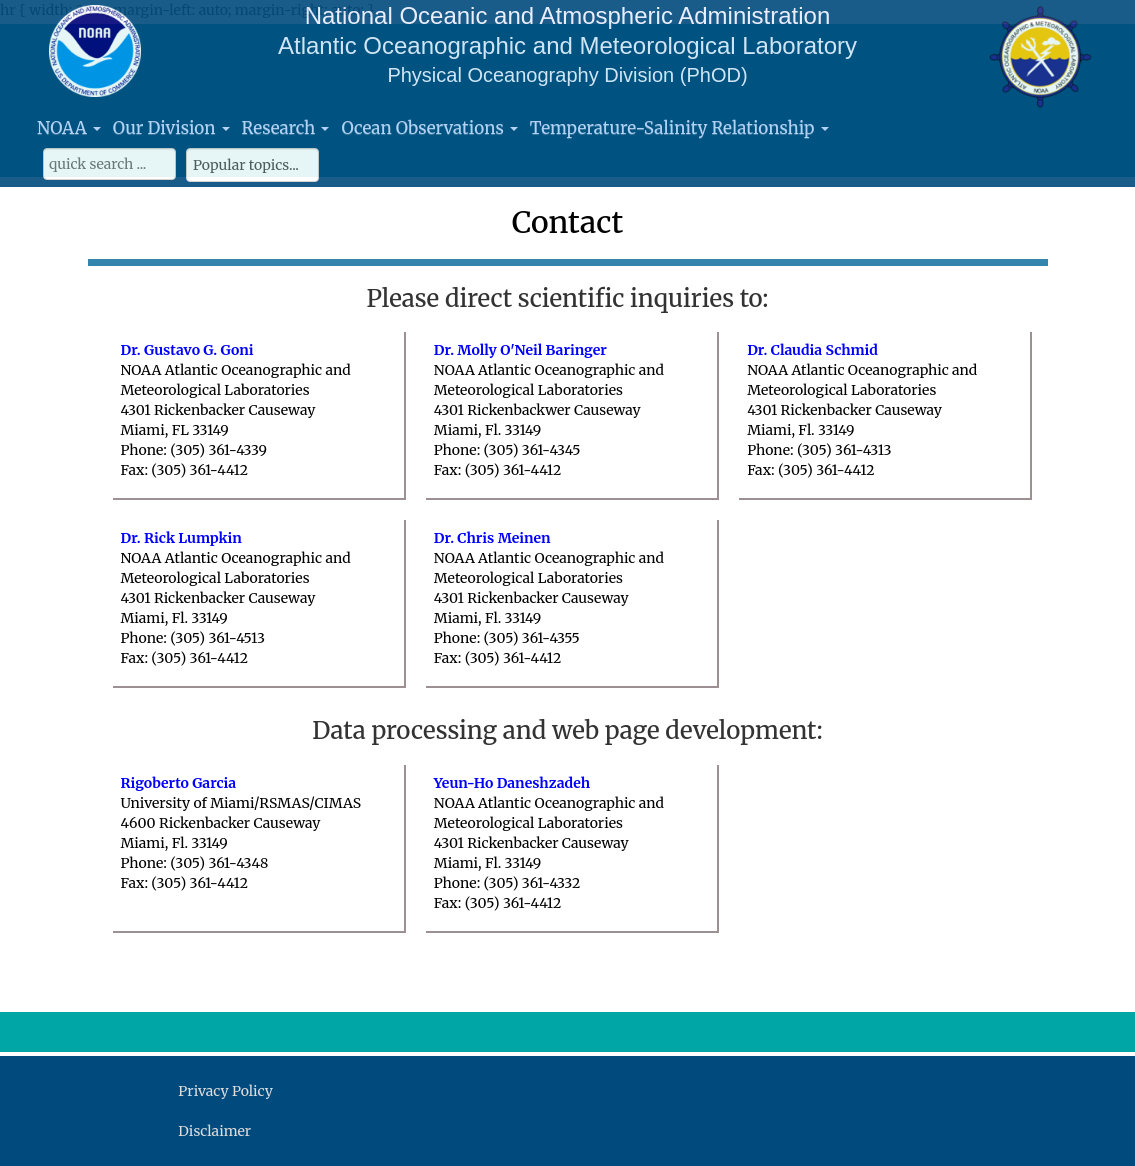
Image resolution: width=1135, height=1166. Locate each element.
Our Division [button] (171, 128)
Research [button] (286, 128)
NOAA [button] (69, 128)
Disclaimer (214, 1131)
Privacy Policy (225, 1091)
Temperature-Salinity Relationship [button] (679, 128)
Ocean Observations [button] (429, 128)
